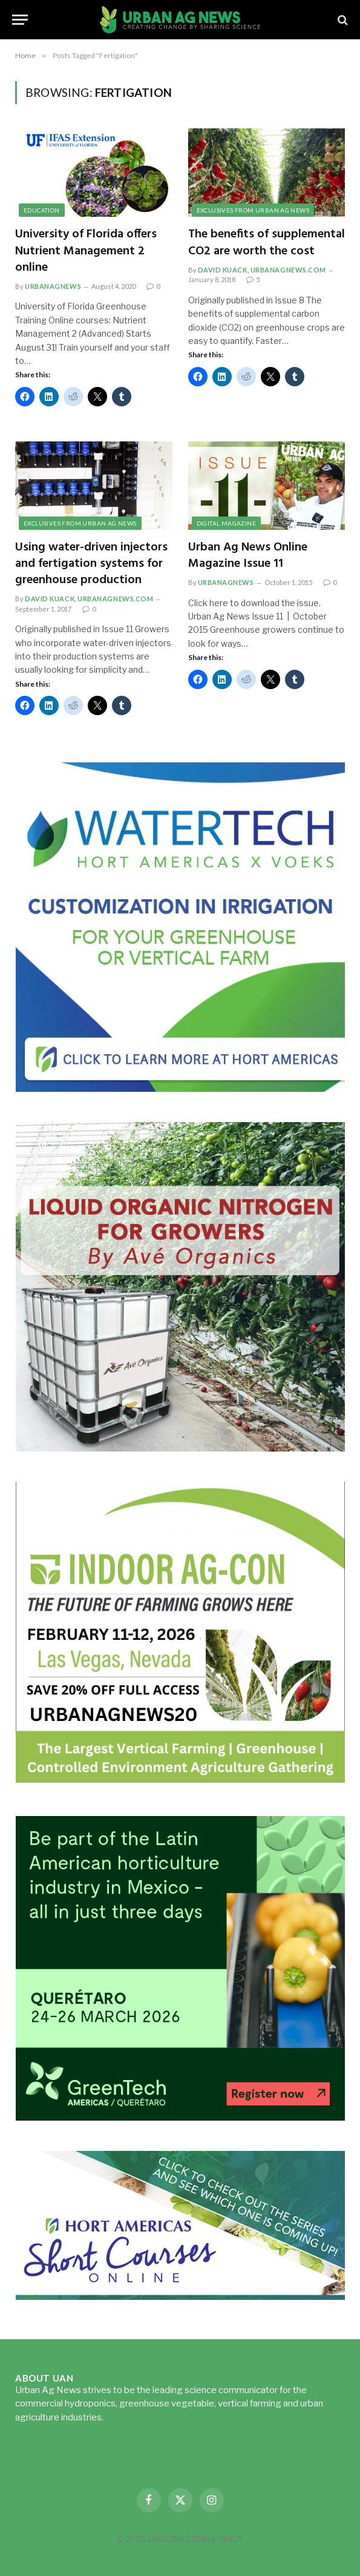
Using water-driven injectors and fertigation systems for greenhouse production (91, 564)
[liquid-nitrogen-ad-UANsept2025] (180, 1448)
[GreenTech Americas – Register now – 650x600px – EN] (180, 2117)
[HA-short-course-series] (180, 2296)
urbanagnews (53, 286)
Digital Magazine (226, 523)
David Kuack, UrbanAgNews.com (262, 270)
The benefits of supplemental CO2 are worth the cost (266, 242)
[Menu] (20, 19)
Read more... (130, 2417)
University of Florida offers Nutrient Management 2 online (86, 251)
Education (42, 210)
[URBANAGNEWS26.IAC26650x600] (180, 1782)
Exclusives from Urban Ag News (253, 210)
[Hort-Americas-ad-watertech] (180, 1088)
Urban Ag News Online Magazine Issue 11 (247, 556)
